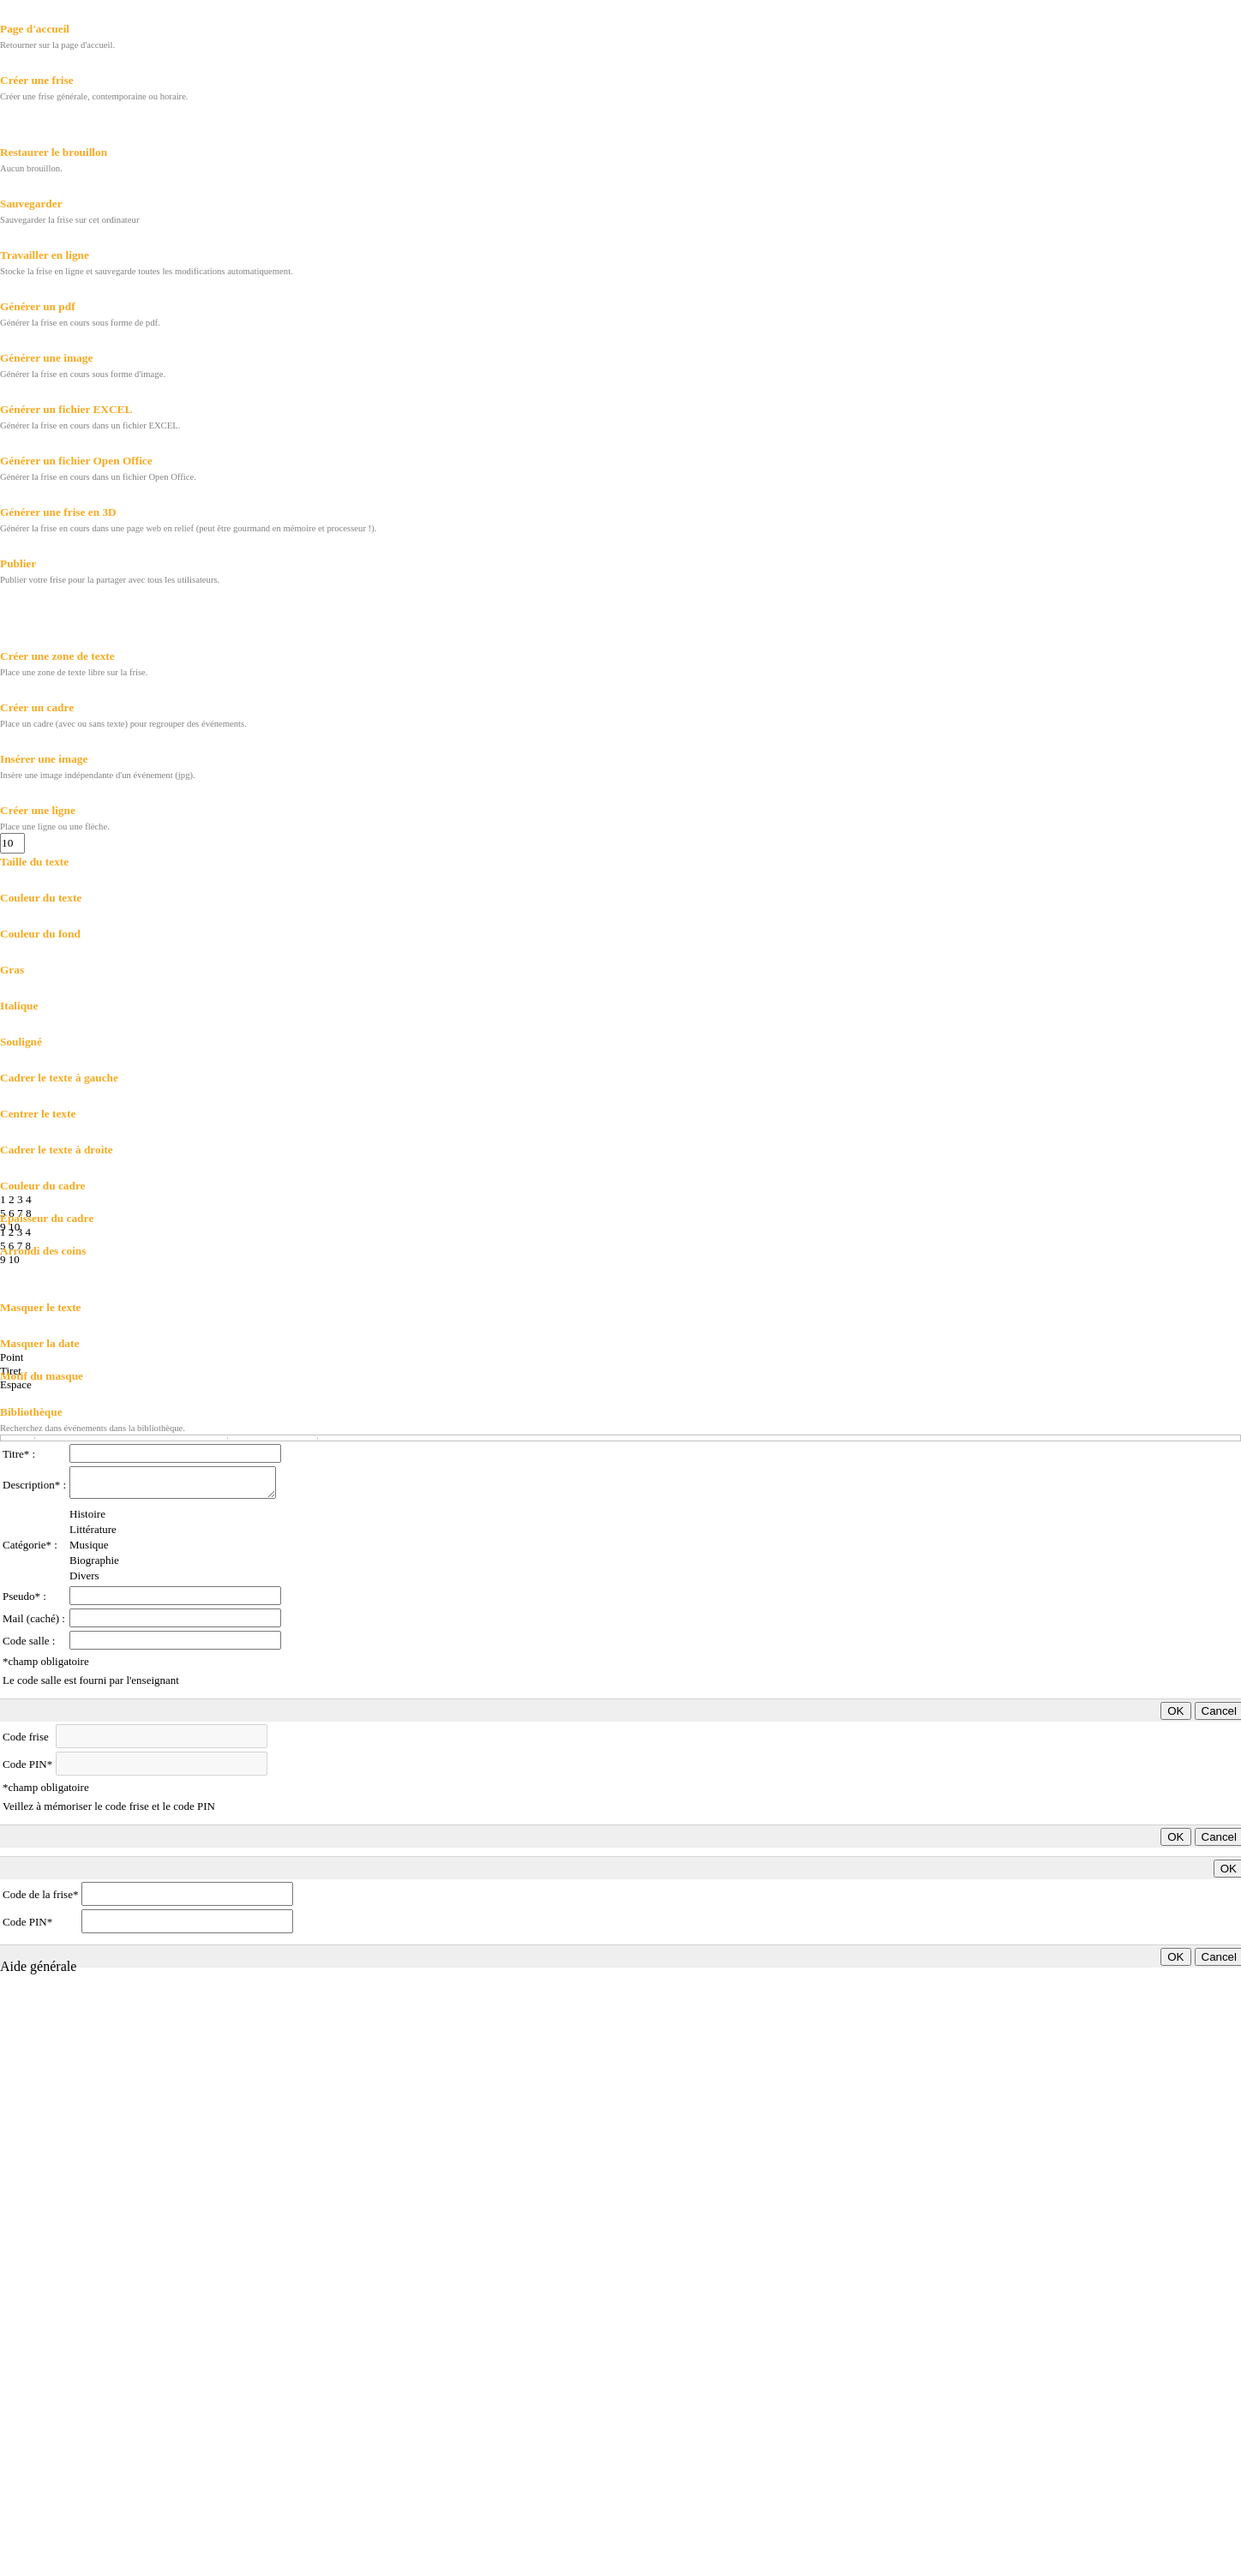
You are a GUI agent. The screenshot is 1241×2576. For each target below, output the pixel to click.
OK (1175, 1710)
